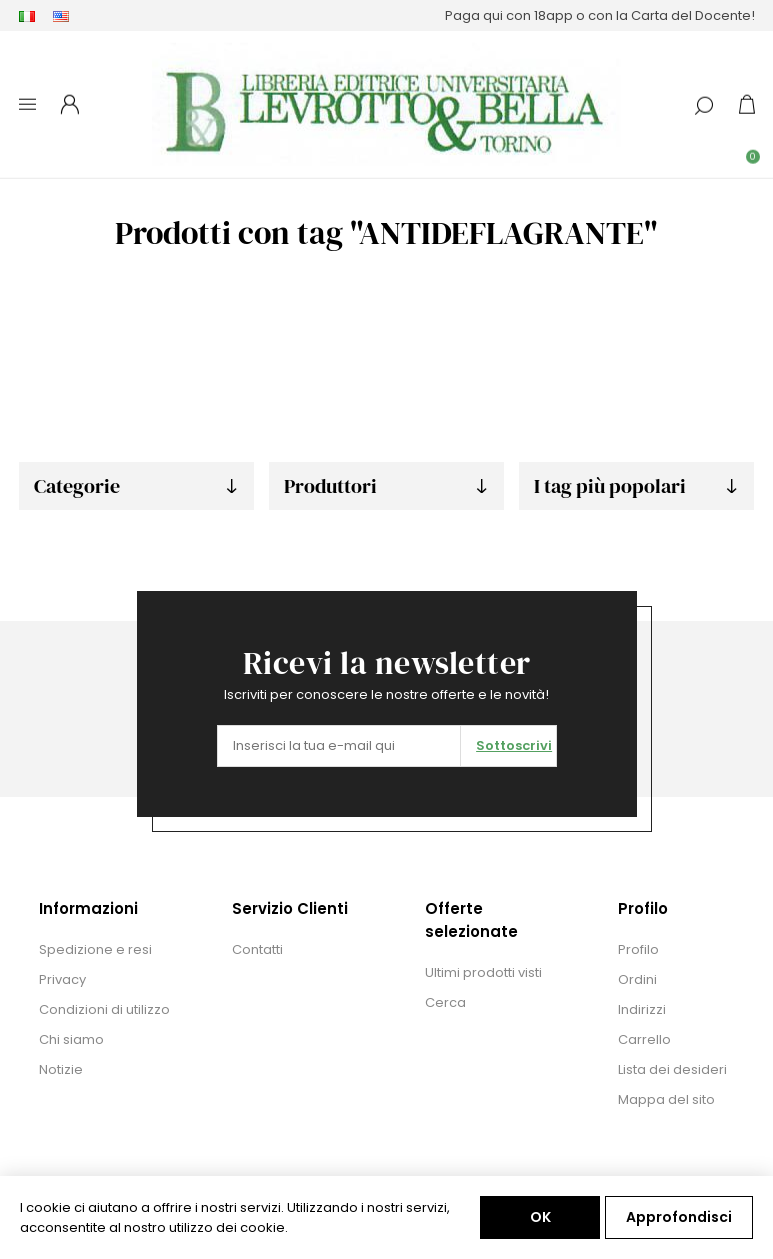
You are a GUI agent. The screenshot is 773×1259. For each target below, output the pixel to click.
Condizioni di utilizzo (104, 1009)
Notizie (61, 1069)
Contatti (257, 949)
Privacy (62, 979)
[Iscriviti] (339, 746)
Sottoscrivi (514, 745)
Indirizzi (642, 1009)
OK (540, 1217)
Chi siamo (71, 1039)
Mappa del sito (666, 1099)
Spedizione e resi (95, 949)
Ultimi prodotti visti (483, 972)
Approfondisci (679, 1217)
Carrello (644, 1039)
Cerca (445, 1002)
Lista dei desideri (672, 1069)
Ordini (637, 979)
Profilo (638, 949)
